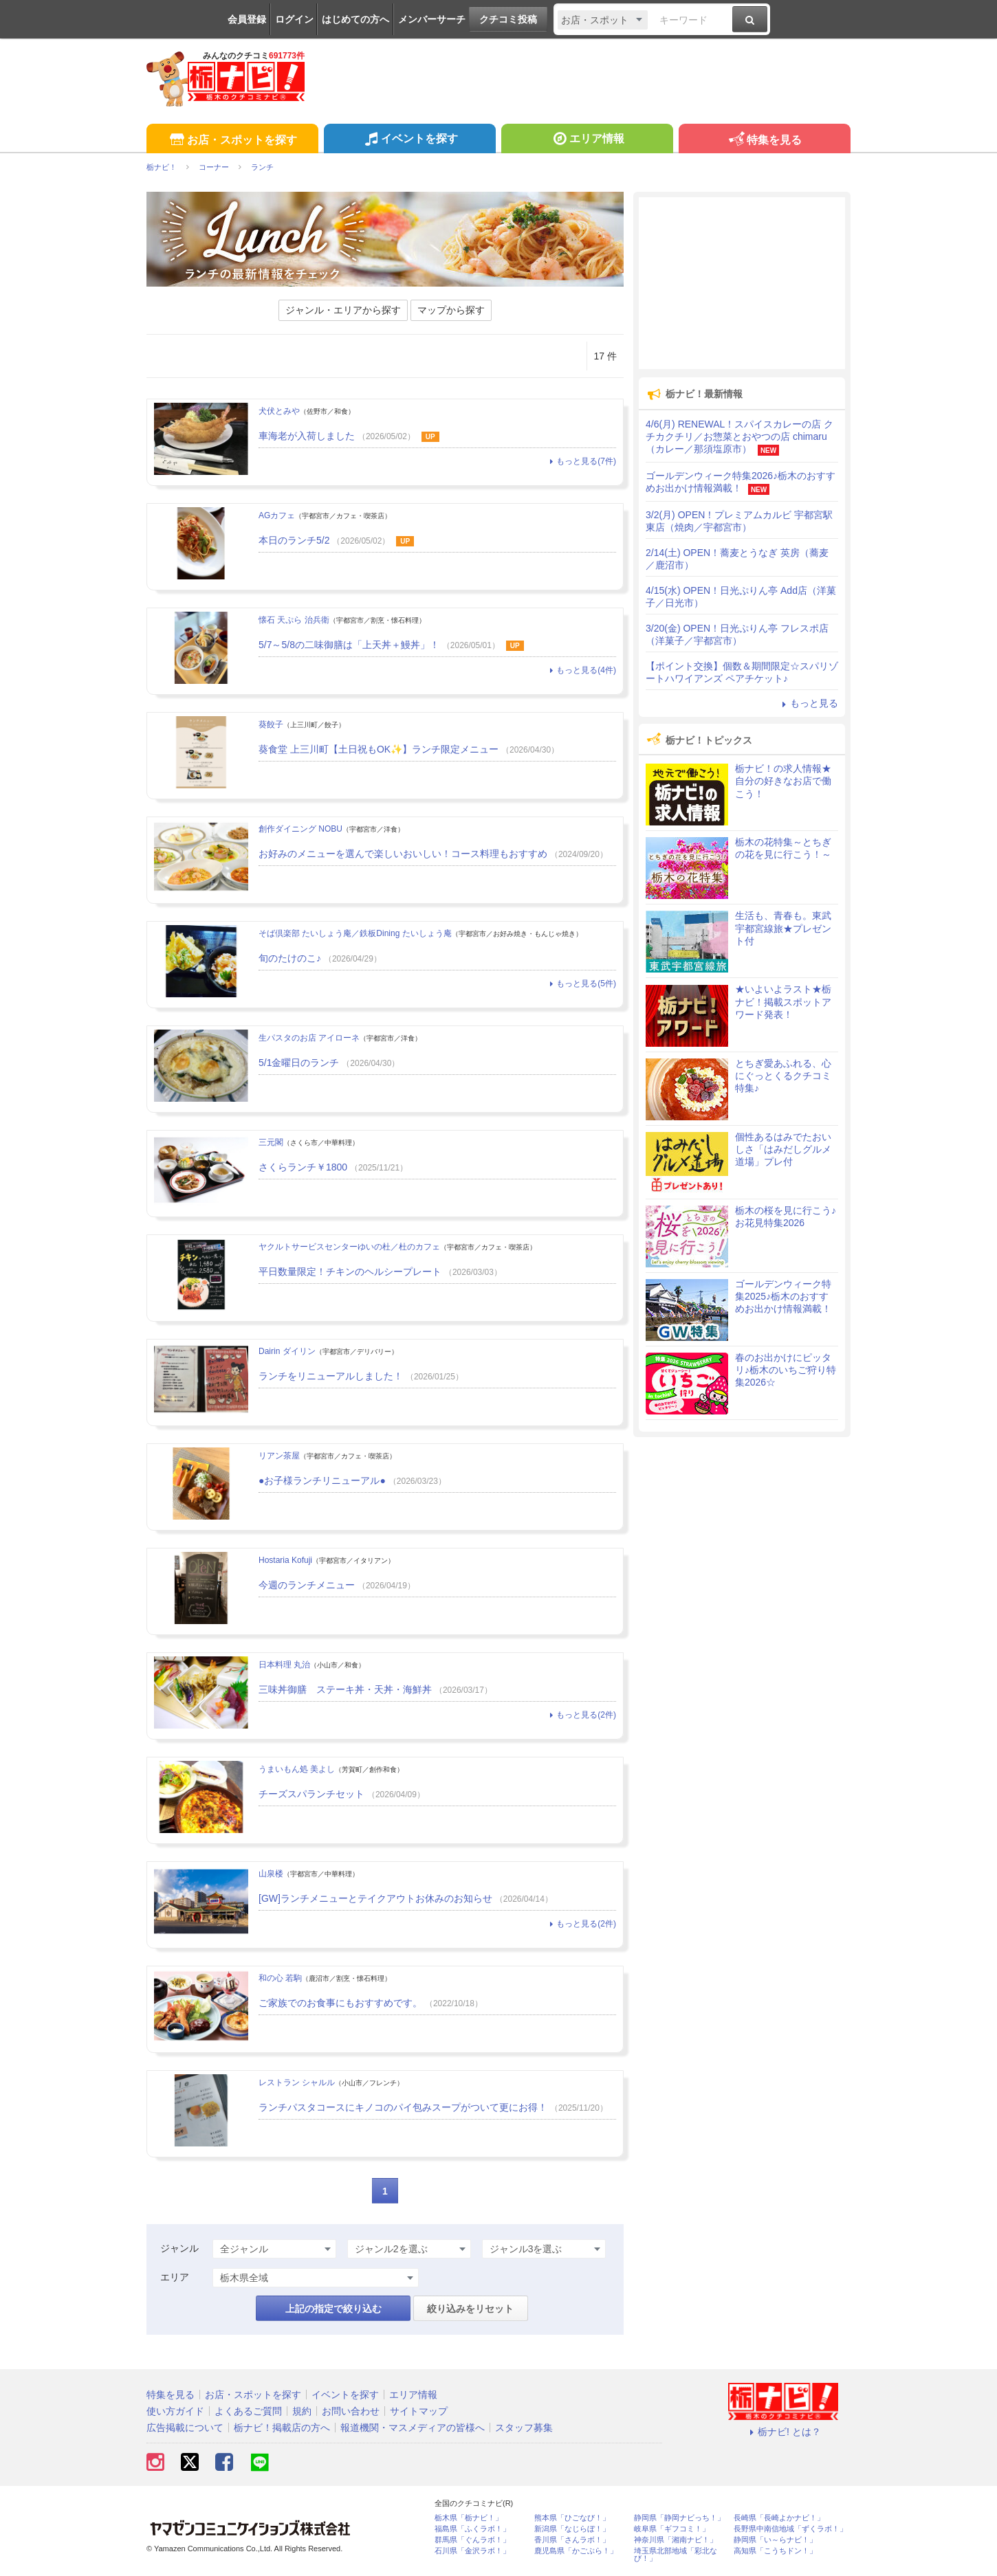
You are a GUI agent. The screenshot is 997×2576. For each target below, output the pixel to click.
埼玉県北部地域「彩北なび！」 (675, 2554)
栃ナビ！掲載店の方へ (282, 2427)
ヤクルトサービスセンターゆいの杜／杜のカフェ (349, 1247)
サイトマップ (419, 2411)
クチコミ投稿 (508, 19)
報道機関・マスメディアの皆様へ (412, 2427)
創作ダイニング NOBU (300, 829)
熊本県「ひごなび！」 (572, 2518)
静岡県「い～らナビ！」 (775, 2540)
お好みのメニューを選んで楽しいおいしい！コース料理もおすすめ (403, 853)
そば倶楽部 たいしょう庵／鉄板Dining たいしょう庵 (355, 933)
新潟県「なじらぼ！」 (572, 2529)
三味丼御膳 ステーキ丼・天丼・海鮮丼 (345, 1689)
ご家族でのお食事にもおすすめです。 (340, 2002)
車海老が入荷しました (307, 435)
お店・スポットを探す (232, 140)
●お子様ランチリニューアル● (322, 1480)
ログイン (294, 19)
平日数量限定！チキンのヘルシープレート (350, 1271)
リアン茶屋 (279, 1456)
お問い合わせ (351, 2411)
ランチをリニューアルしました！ (331, 1375)
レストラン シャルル (297, 2082)
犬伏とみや (279, 411)
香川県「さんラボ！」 (572, 2540)
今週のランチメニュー (307, 1584)
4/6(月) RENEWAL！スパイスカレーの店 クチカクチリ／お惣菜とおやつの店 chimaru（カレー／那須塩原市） (739, 436)
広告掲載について (184, 2427)
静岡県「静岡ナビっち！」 (679, 2518)
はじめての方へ (355, 19)
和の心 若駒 (280, 1978)
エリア (174, 2277)
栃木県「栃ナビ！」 (469, 2518)
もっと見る (808, 703)
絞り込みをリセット (470, 2308)
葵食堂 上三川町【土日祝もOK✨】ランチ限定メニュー (378, 749)
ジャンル (179, 2248)
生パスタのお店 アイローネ (309, 1038)
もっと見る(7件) (581, 461)
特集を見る (764, 140)
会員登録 (247, 19)
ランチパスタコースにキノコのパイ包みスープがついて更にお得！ (403, 2107)
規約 (301, 2411)
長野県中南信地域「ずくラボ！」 (790, 2529)
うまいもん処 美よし (297, 1769)
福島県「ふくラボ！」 (472, 2529)
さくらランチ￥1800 (303, 1167)
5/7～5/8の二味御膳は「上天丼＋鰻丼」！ (349, 644)
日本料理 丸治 (284, 1664)
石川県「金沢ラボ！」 (472, 2551)
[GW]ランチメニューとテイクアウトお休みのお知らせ (375, 1898)
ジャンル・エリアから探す (343, 309)
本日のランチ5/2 (294, 540)
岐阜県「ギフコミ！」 (672, 2529)
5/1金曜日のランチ (299, 1062)
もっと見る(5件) (581, 983)
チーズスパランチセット (311, 1793)
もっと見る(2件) (581, 1715)
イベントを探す (409, 140)
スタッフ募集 (524, 2427)
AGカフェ (277, 515)
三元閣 (271, 1142)
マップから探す (451, 309)
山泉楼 (271, 1873)
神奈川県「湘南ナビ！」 (675, 2540)
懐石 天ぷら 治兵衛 (294, 620)
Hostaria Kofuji (285, 1560)
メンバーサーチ (431, 19)
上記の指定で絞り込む (333, 2308)
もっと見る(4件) (581, 670)
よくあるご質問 (248, 2411)
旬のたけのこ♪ (290, 958)
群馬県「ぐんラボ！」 (472, 2540)
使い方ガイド (175, 2411)
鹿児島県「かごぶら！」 (575, 2551)
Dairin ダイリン (287, 1351)
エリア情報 (587, 140)
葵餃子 (271, 724)
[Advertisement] (742, 283)
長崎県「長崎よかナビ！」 (779, 2518)
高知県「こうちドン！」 (775, 2551)
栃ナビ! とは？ (783, 2431)
